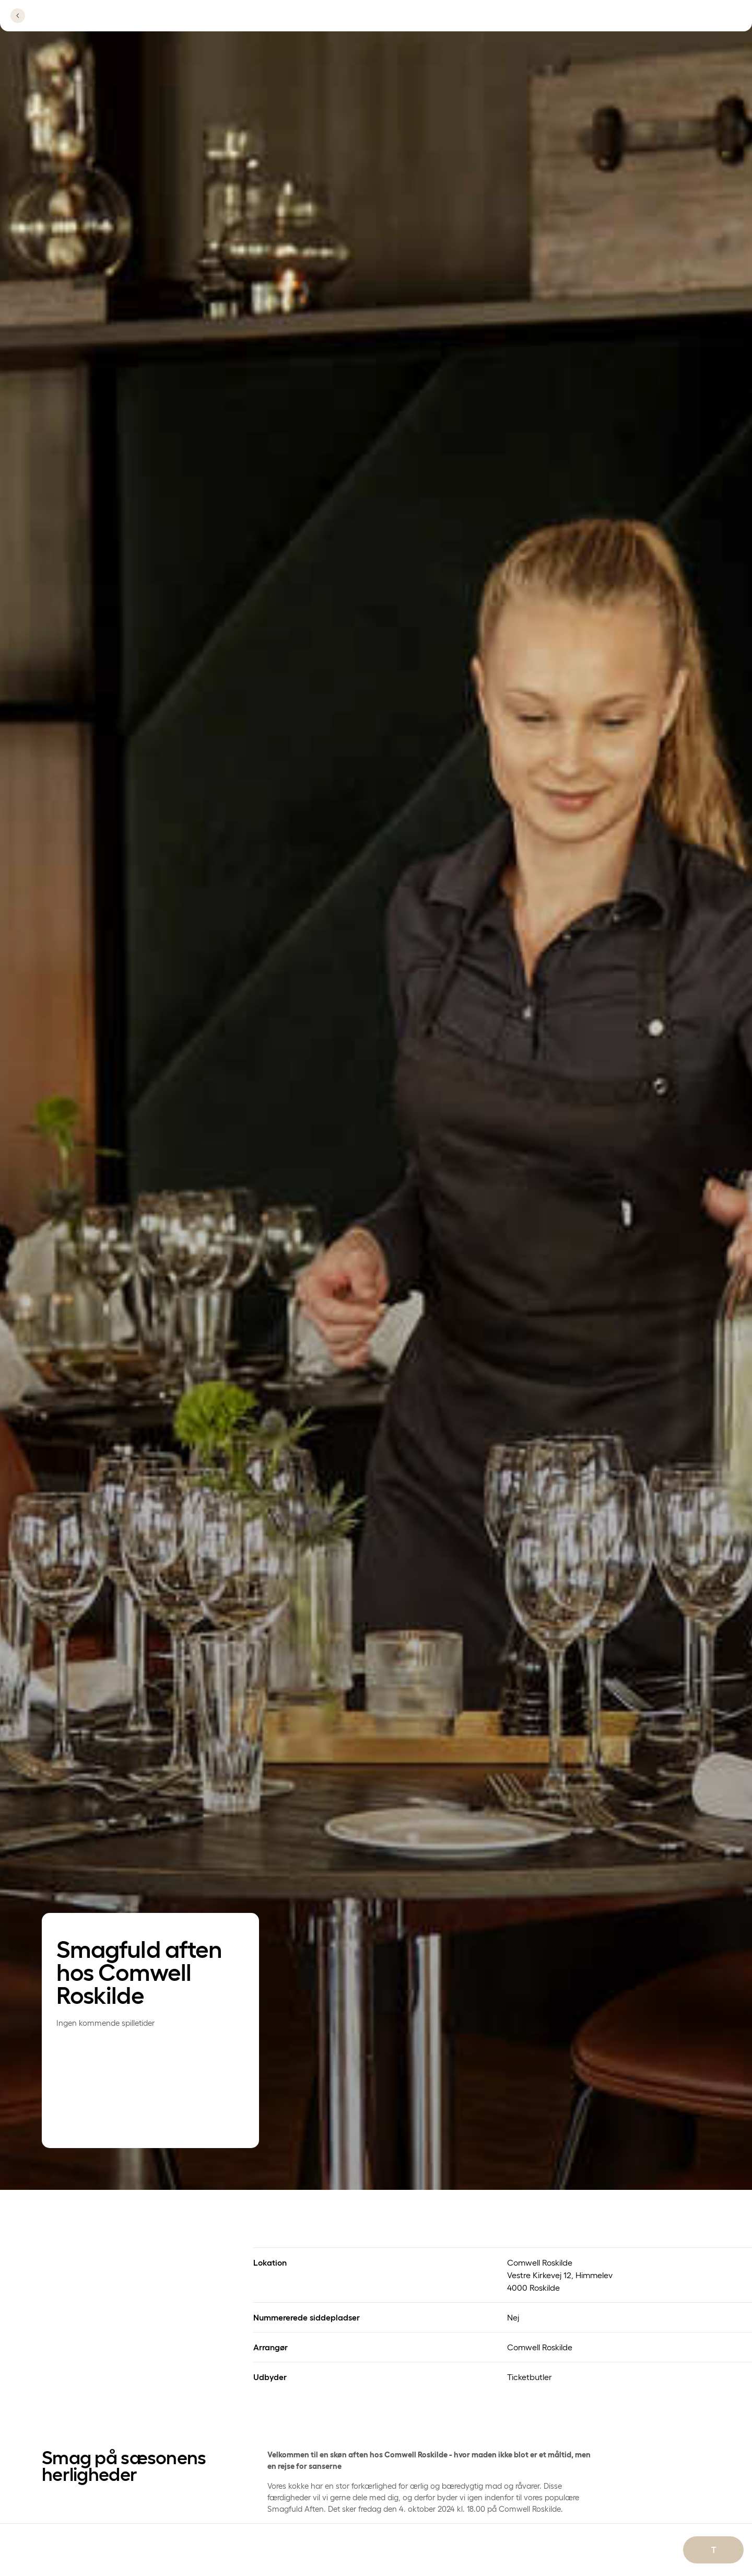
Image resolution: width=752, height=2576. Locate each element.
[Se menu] (692, 21)
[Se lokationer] (592, 22)
